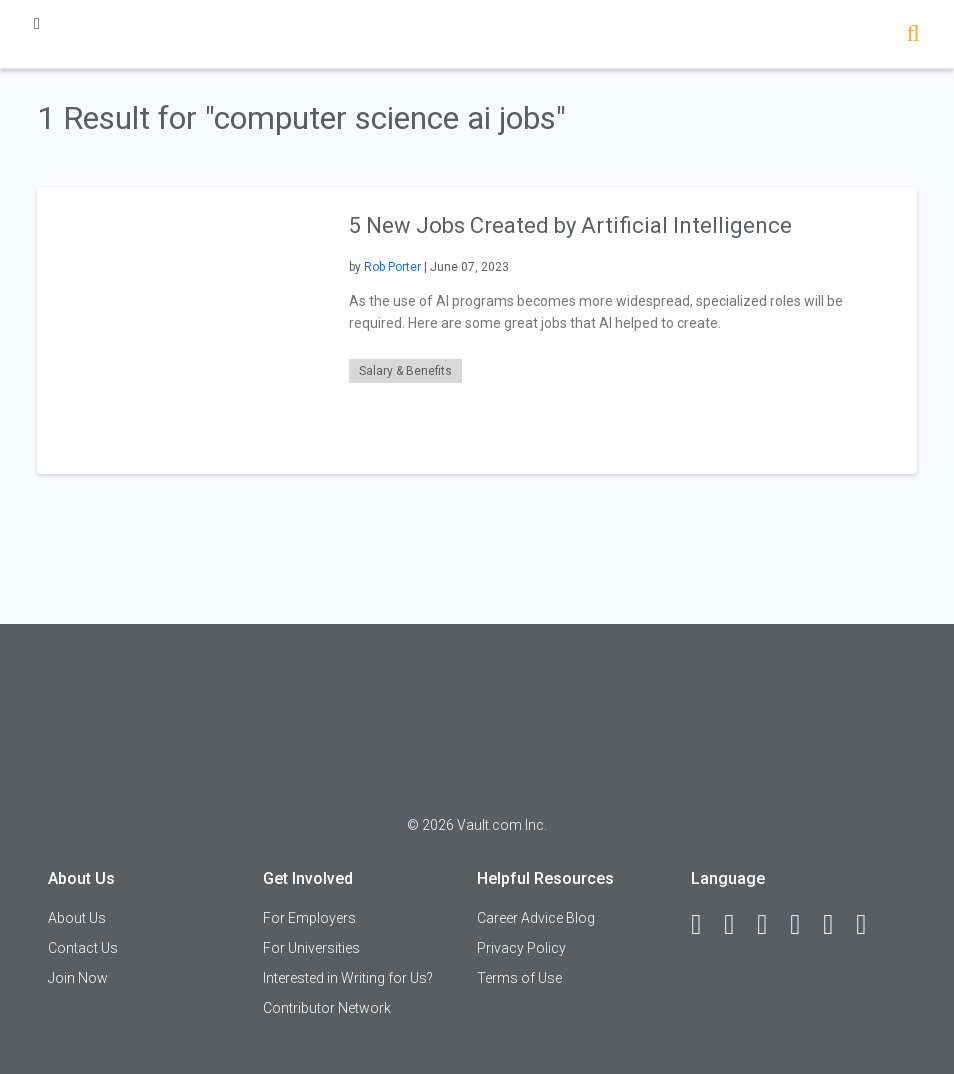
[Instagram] (804, 925)
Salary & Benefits (405, 371)
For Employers (309, 918)
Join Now (78, 978)
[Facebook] (705, 925)
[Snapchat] (870, 925)
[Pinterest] (837, 925)
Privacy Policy (521, 948)
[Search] (913, 35)
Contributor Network (327, 1008)
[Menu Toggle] (37, 23)
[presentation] (180, 329)
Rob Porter (392, 267)
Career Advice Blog (536, 918)
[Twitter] (771, 925)
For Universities (311, 948)
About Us (77, 918)
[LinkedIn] (738, 925)
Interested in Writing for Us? (348, 978)
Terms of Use (519, 978)
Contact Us (83, 948)
